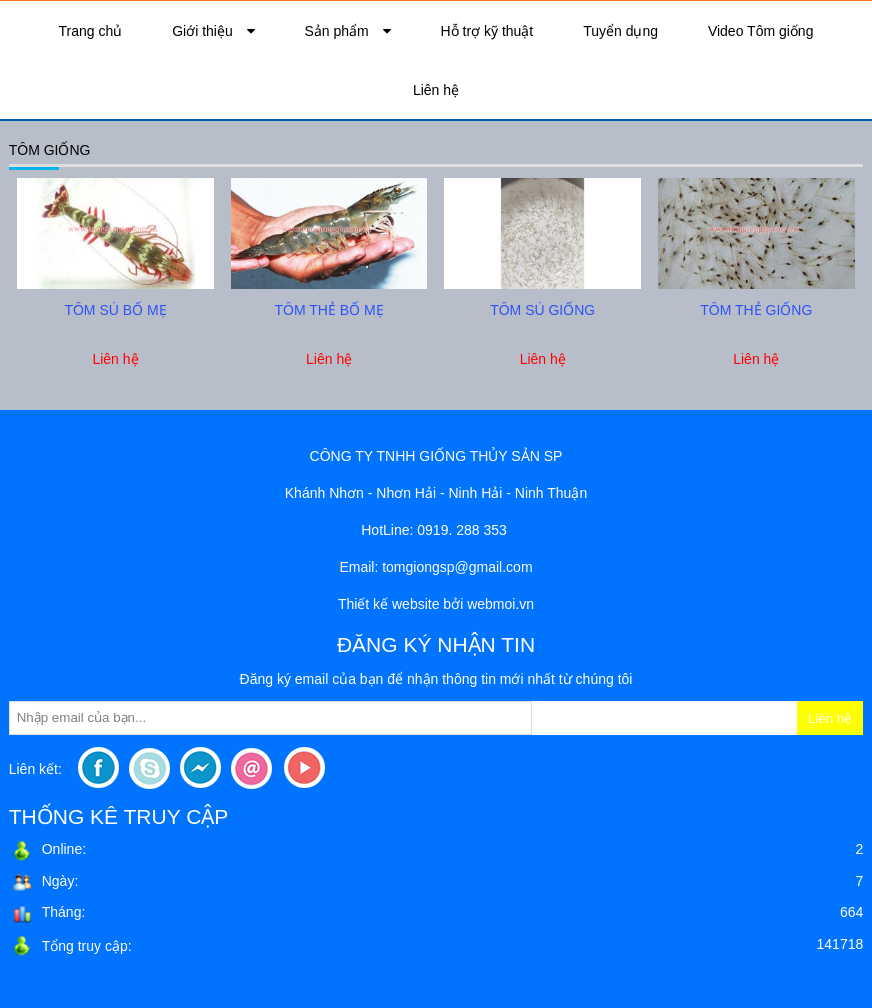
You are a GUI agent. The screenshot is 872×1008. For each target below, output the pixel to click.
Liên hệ (436, 90)
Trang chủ (91, 31)
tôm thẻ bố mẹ (329, 310)
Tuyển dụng (620, 31)
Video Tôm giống (761, 31)
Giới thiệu (204, 31)
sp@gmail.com (486, 567)
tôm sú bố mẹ (115, 310)
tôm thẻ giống (756, 310)
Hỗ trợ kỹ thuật (487, 31)
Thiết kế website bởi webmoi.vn (436, 604)
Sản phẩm (339, 31)
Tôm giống (50, 150)
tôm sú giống (542, 310)
